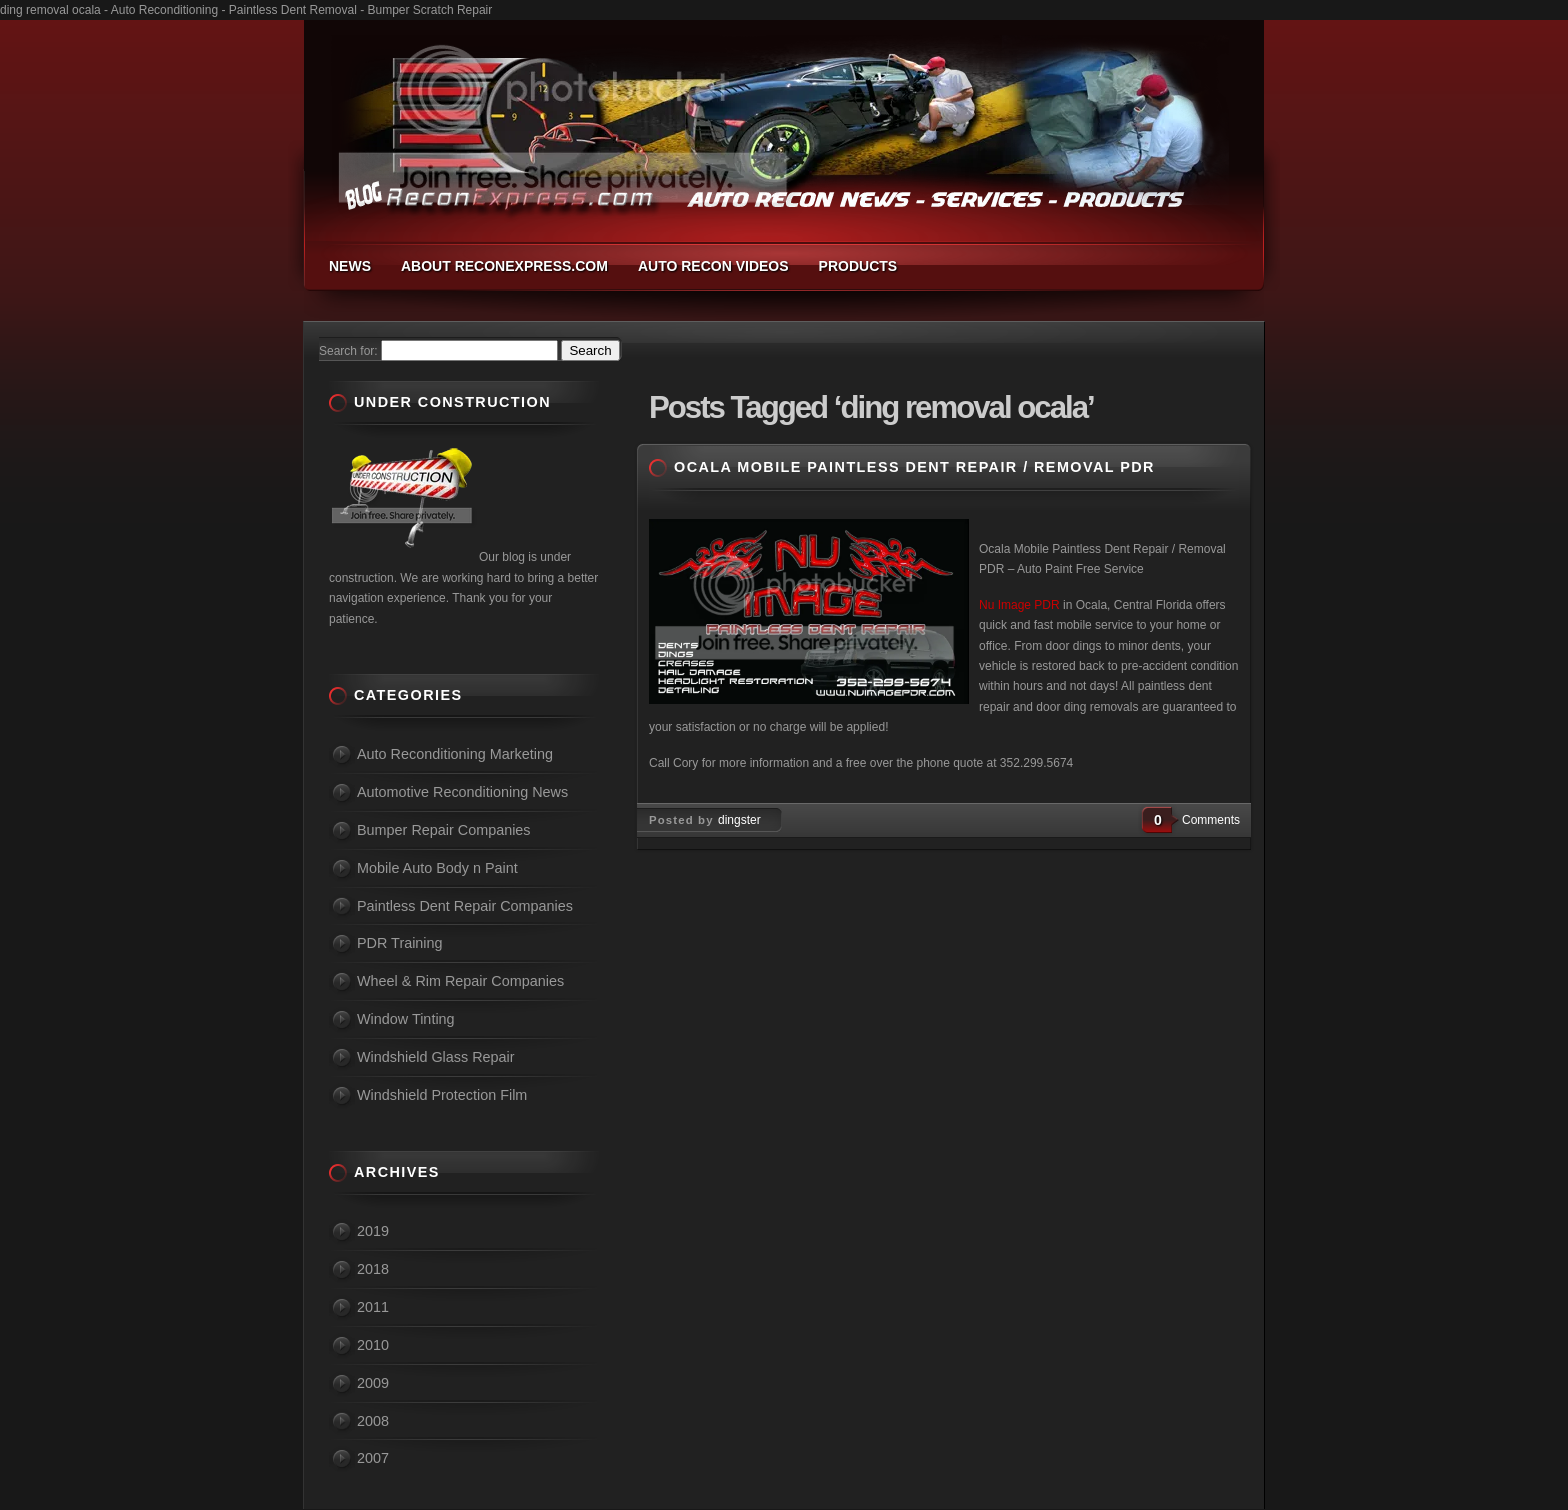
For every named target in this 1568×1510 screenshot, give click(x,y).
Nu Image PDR (1019, 605)
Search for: (348, 351)
